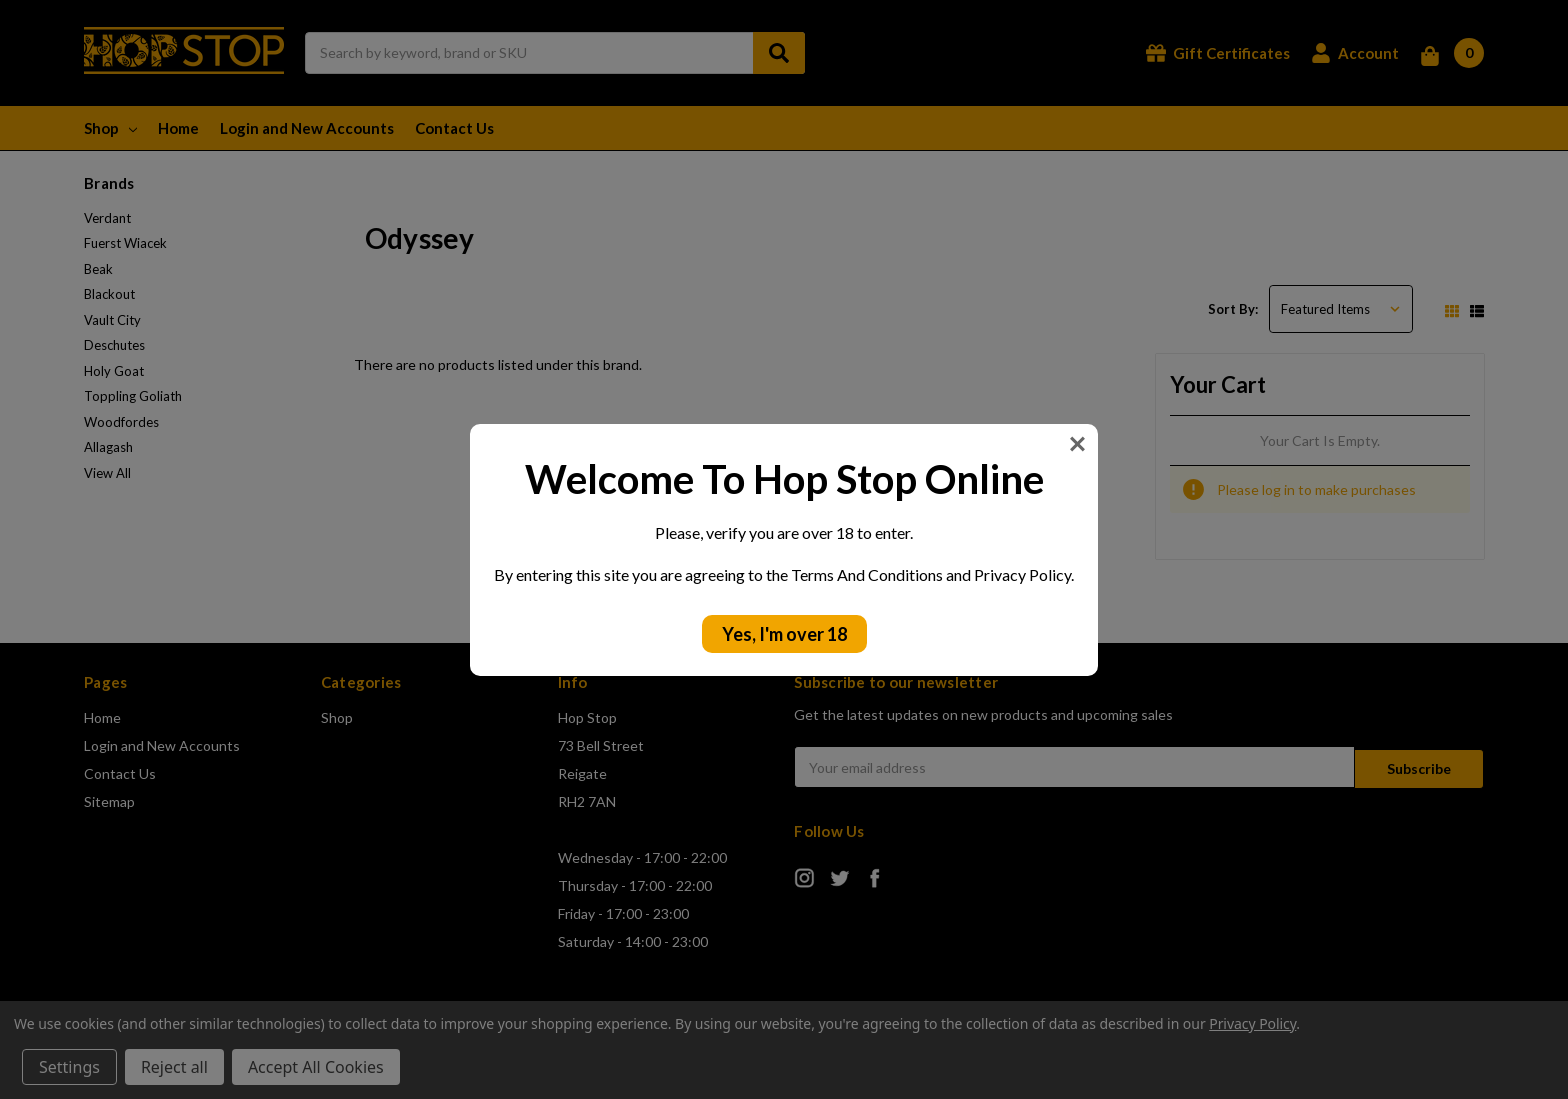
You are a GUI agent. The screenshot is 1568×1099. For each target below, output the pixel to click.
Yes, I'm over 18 (784, 634)
